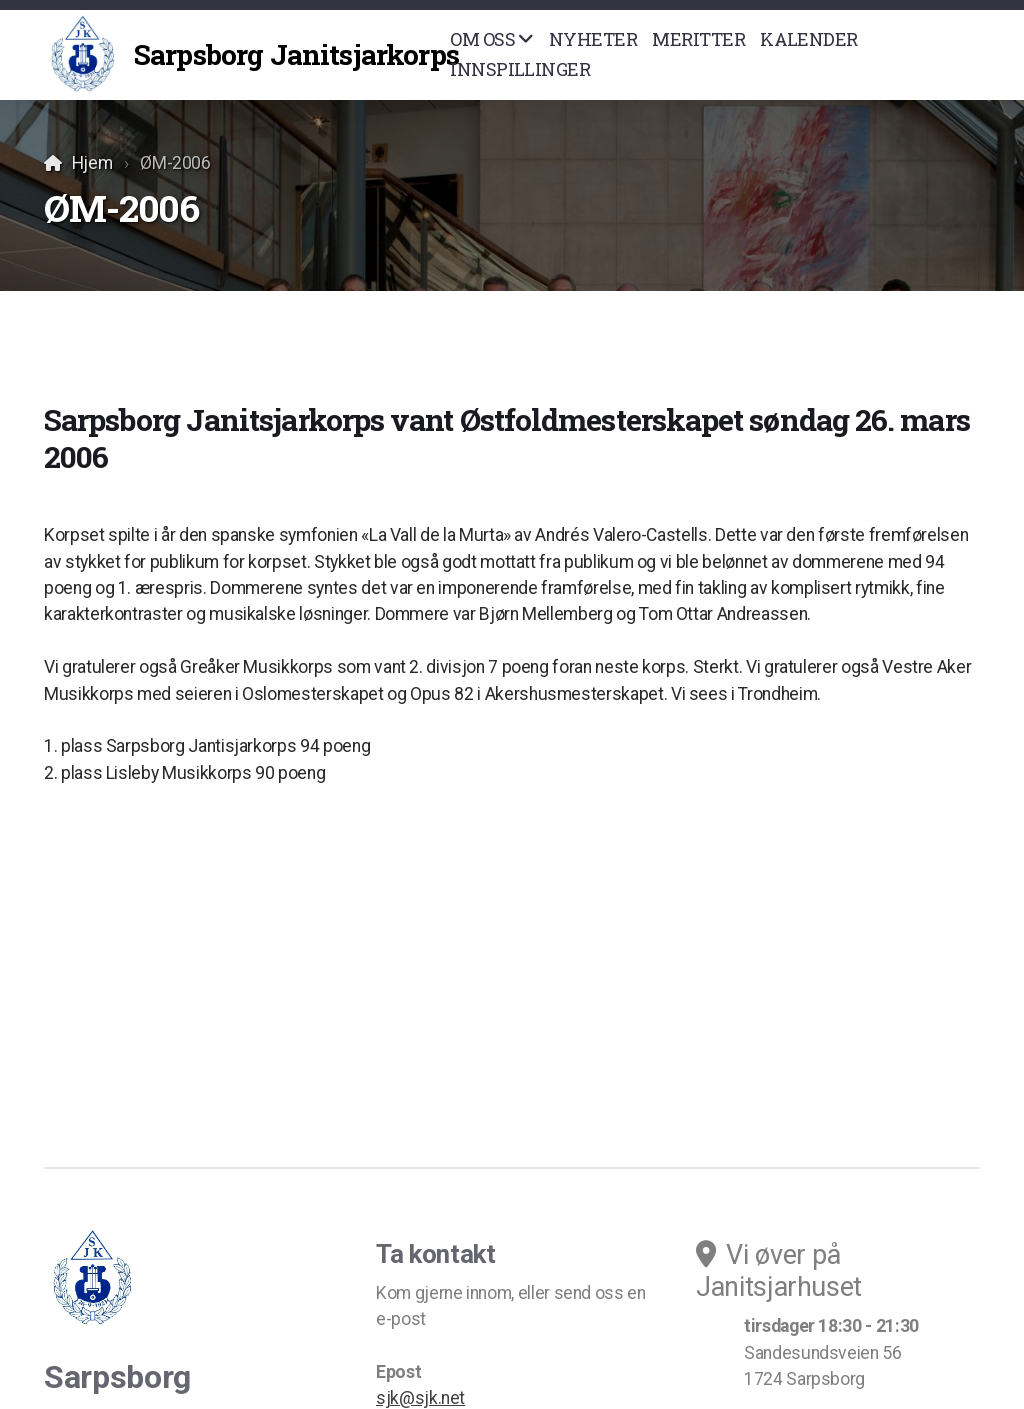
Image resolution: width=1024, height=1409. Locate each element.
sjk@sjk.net (420, 1398)
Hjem (92, 163)
